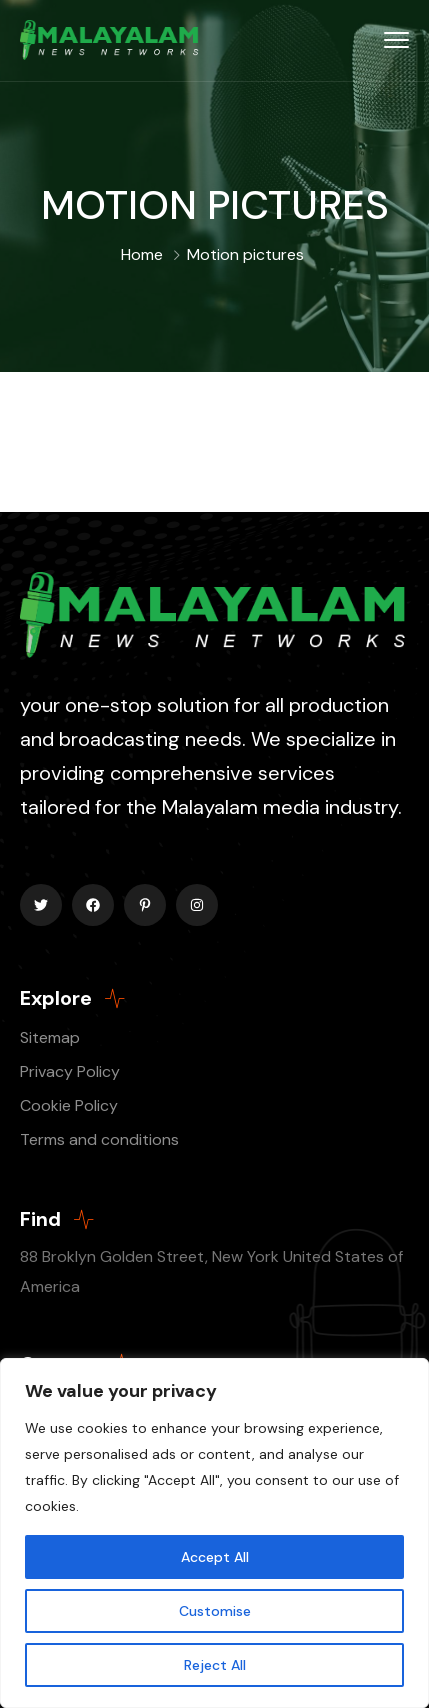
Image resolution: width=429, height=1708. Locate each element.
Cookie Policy (69, 1105)
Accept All (215, 1557)
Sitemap (50, 1037)
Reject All (215, 1665)
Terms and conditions (99, 1139)
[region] (214, 1533)
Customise (215, 1611)
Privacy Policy (70, 1071)
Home (142, 254)
